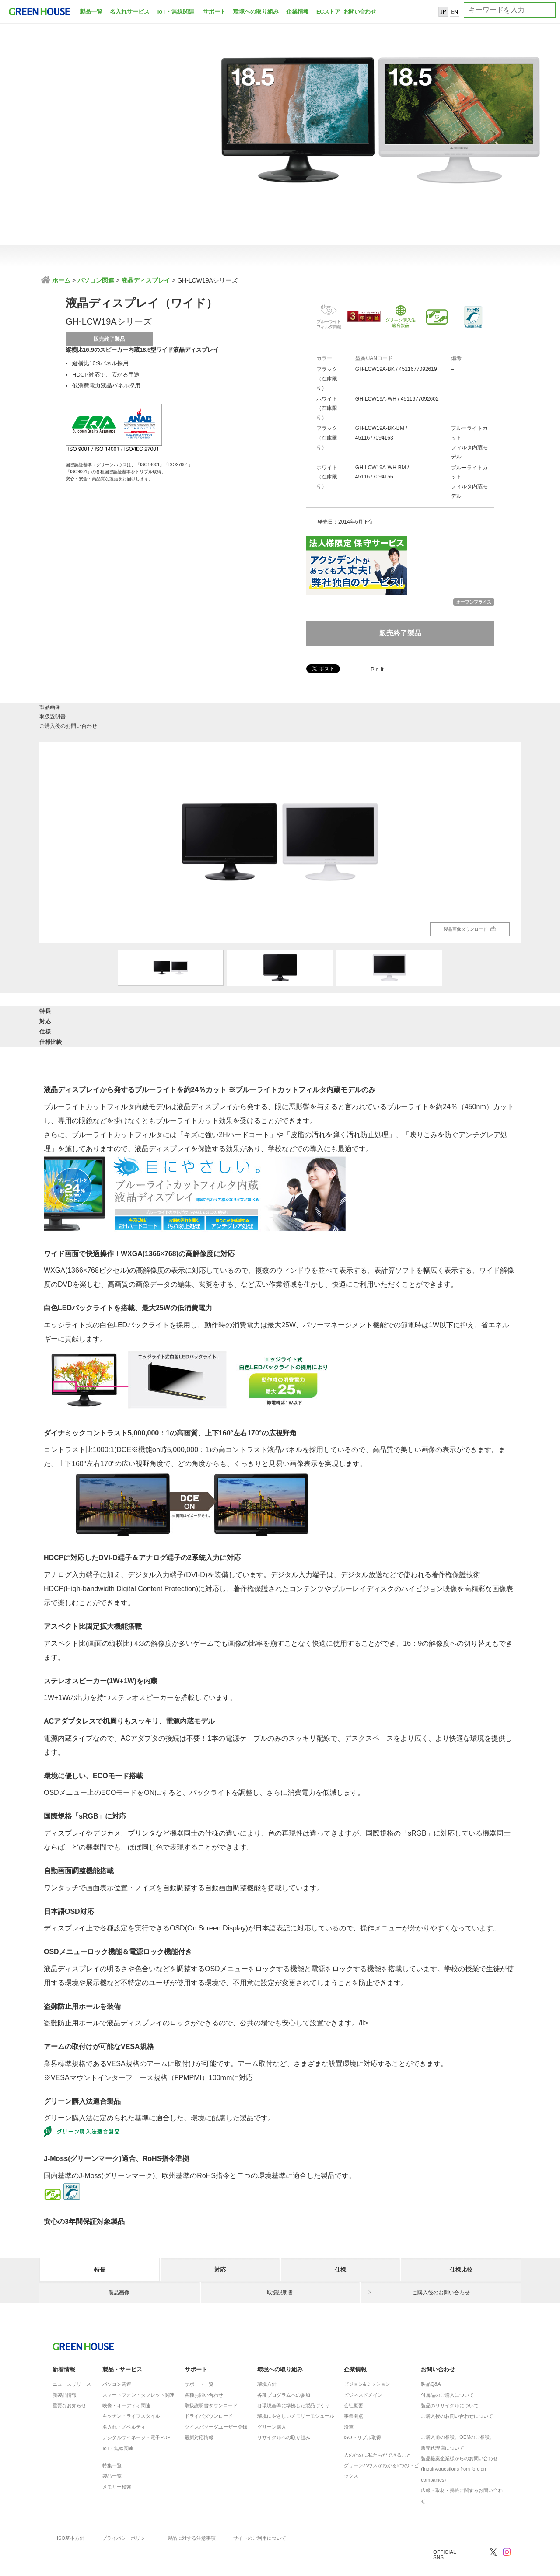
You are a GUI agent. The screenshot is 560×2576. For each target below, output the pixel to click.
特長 (99, 1011)
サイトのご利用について (259, 2513)
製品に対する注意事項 (192, 2513)
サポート (214, 11)
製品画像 (119, 714)
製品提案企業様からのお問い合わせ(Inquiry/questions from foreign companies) (459, 2444)
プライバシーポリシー (126, 2513)
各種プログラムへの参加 (283, 2370)
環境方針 (266, 2359)
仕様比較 (461, 1011)
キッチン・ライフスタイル (131, 2391)
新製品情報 (64, 2370)
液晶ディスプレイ (145, 280)
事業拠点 (353, 2391)
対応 (220, 1011)
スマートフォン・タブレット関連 (138, 2370)
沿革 (349, 2402)
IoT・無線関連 (176, 11)
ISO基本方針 (70, 2513)
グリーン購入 (271, 2402)
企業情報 (297, 11)
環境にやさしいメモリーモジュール (295, 2391)
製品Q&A (431, 2359)
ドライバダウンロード (209, 2391)
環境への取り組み (256, 11)
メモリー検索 (116, 2461)
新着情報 (63, 2345)
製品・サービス (122, 2345)
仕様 (340, 1011)
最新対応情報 (199, 2412)
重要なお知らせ (69, 2381)
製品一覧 (91, 11)
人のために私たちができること (377, 2430)
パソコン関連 (95, 280)
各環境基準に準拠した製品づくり (293, 2381)
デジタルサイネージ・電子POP (136, 2412)
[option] (280, 835)
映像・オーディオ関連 (126, 2381)
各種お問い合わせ (204, 2370)
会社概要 (353, 2381)
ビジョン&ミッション (367, 2359)
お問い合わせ (358, 11)
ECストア (328, 11)
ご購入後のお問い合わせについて (457, 2391)
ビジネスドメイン (363, 2370)
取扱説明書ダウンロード (211, 2381)
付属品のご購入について (447, 2370)
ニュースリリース (71, 2359)
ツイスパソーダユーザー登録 (216, 2402)
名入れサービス (130, 11)
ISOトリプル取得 (362, 2412)
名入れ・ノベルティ (124, 2402)
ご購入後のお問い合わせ (441, 714)
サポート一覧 (199, 2359)
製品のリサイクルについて (450, 2381)
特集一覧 (112, 2440)
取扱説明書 (280, 714)
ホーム (60, 280)
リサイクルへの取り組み (283, 2412)
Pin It (377, 669)
